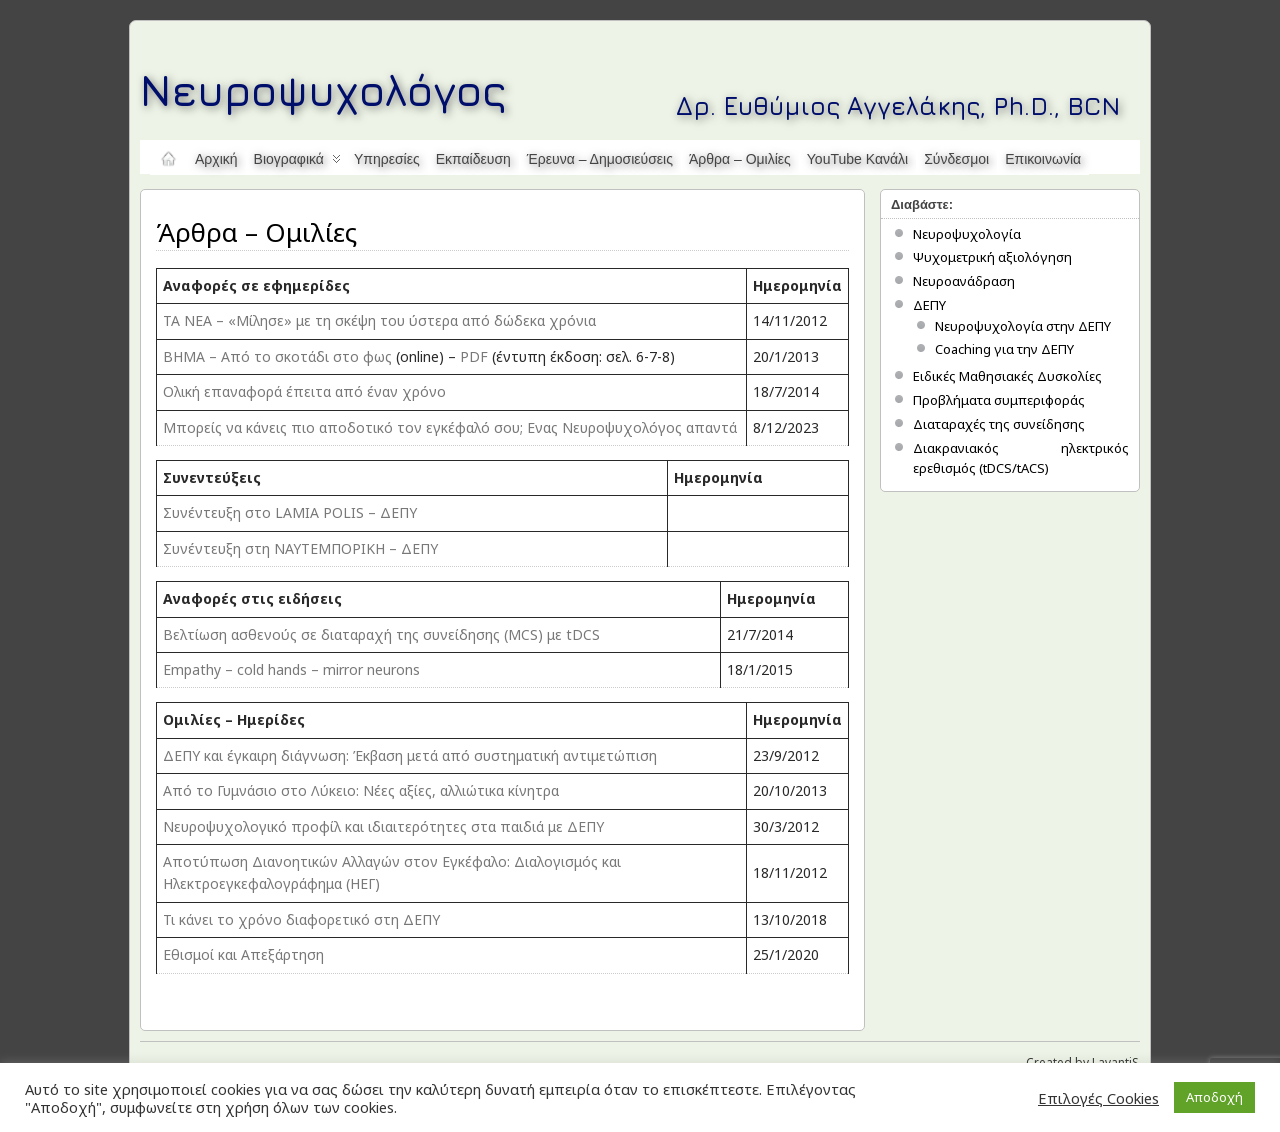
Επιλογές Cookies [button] (1098, 1098)
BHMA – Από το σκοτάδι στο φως (277, 356)
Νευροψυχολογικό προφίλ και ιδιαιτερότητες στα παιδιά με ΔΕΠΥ (383, 826)
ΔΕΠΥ (929, 305)
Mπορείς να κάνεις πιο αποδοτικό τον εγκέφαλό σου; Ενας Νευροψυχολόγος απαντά (450, 427)
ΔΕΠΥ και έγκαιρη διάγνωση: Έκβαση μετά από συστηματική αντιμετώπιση (410, 755)
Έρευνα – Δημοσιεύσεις (600, 159)
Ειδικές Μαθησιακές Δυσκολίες (1007, 376)
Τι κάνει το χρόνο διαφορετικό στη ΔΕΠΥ (301, 919)
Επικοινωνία (1043, 159)
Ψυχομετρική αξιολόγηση (992, 257)
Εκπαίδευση (473, 159)
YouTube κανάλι (857, 159)
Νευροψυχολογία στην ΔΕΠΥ (1023, 326)
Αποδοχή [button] (1214, 1097)
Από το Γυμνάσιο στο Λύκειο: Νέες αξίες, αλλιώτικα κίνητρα (361, 790)
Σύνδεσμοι (956, 159)
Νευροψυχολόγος (323, 89)
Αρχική (216, 159)
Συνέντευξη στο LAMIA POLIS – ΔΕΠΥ (290, 512)
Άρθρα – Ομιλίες (740, 159)
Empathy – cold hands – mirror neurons (291, 669)
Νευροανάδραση (964, 281)
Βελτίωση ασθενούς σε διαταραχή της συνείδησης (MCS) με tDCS (381, 634)
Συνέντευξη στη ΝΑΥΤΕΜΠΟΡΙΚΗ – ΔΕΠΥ (300, 548)
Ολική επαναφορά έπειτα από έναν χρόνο (304, 391)
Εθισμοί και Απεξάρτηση (243, 954)
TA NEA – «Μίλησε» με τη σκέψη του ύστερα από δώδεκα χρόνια (379, 320)
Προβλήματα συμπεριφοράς (999, 400)
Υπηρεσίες (387, 159)
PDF (474, 356)
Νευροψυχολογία (967, 234)
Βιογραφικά (297, 163)
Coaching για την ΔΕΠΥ (1004, 349)
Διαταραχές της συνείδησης (999, 424)
